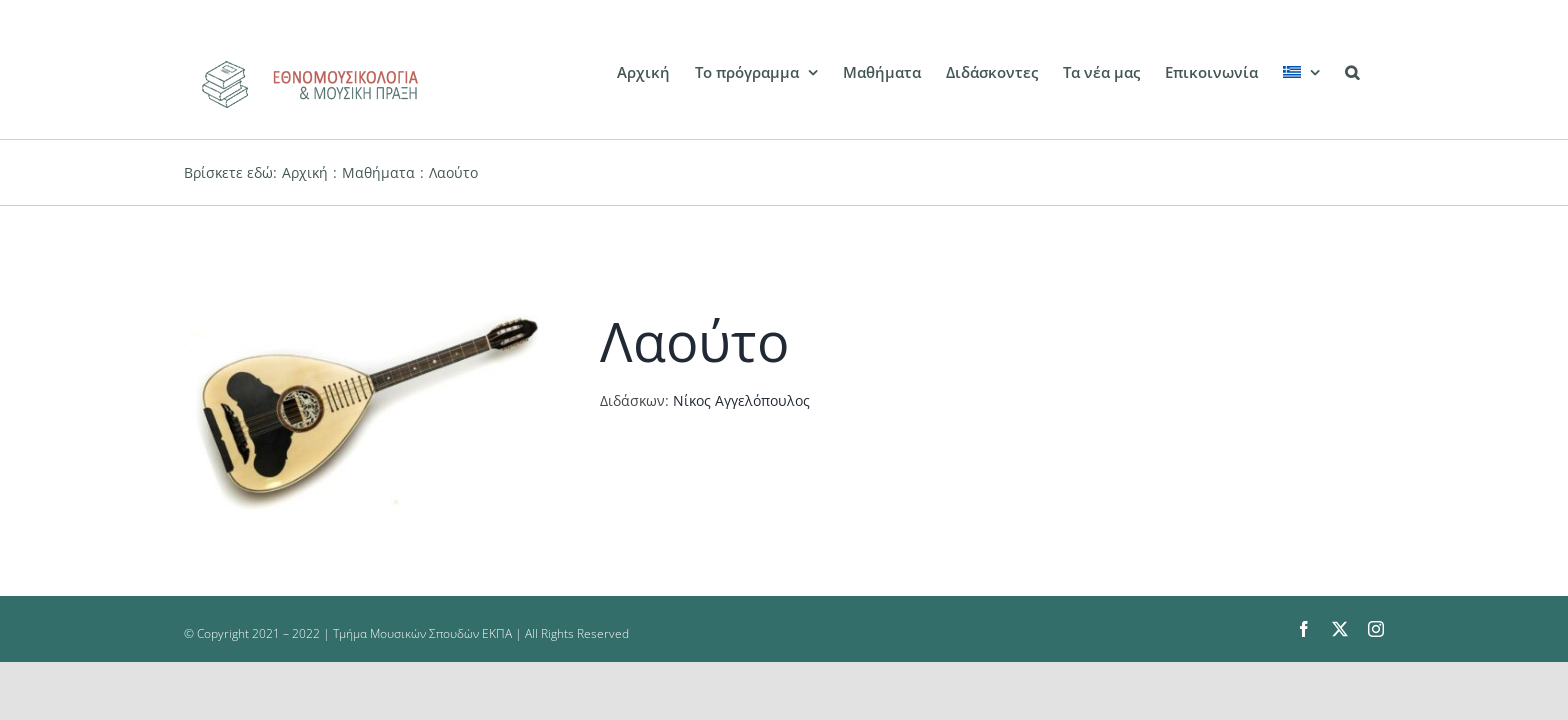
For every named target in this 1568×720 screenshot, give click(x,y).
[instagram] (1376, 629)
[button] (1377, 72)
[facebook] (1304, 629)
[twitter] (1340, 629)
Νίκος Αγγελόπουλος (741, 400)
